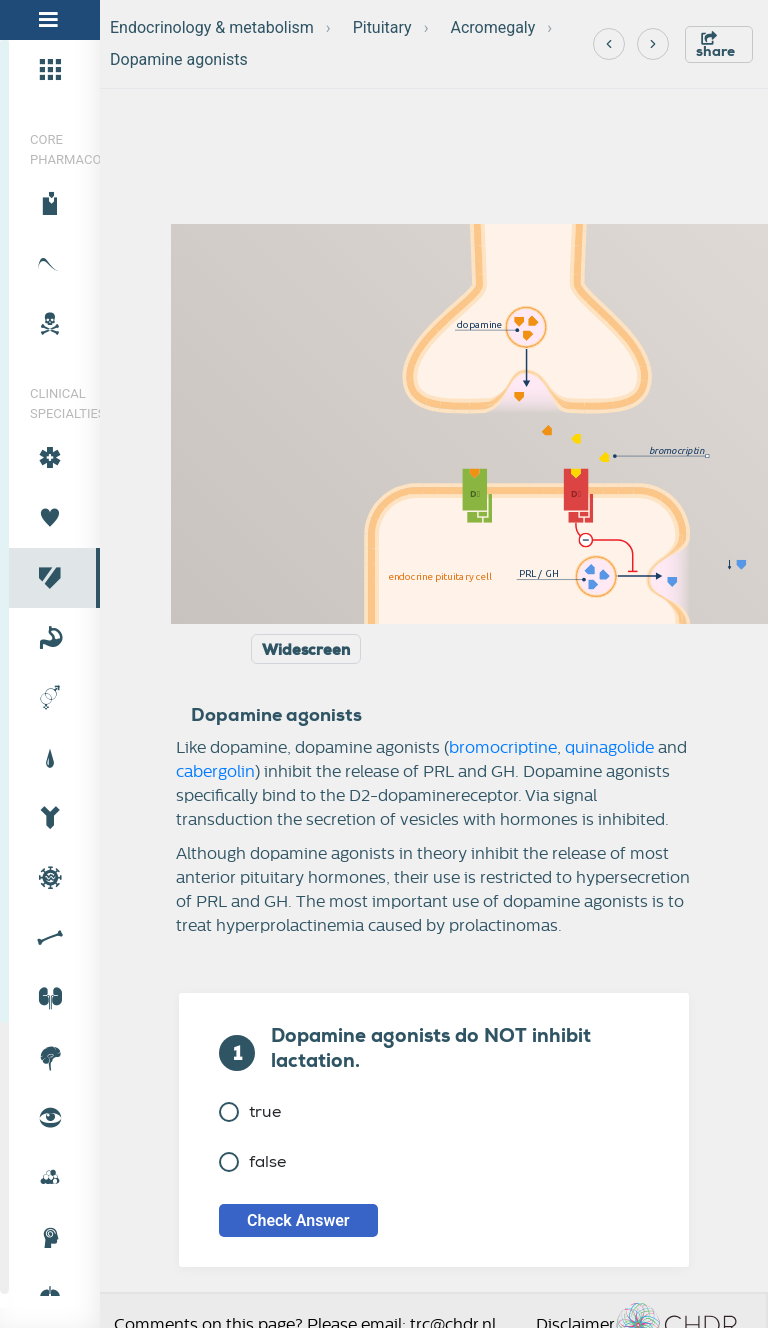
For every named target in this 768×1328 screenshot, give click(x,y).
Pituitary (382, 27)
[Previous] (609, 44)
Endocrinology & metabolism (212, 27)
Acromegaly (492, 27)
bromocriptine (503, 748)
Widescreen (306, 650)
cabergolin (215, 772)
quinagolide (609, 748)
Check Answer (298, 1220)
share (715, 45)
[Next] (653, 44)
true (250, 1111)
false (252, 1161)
